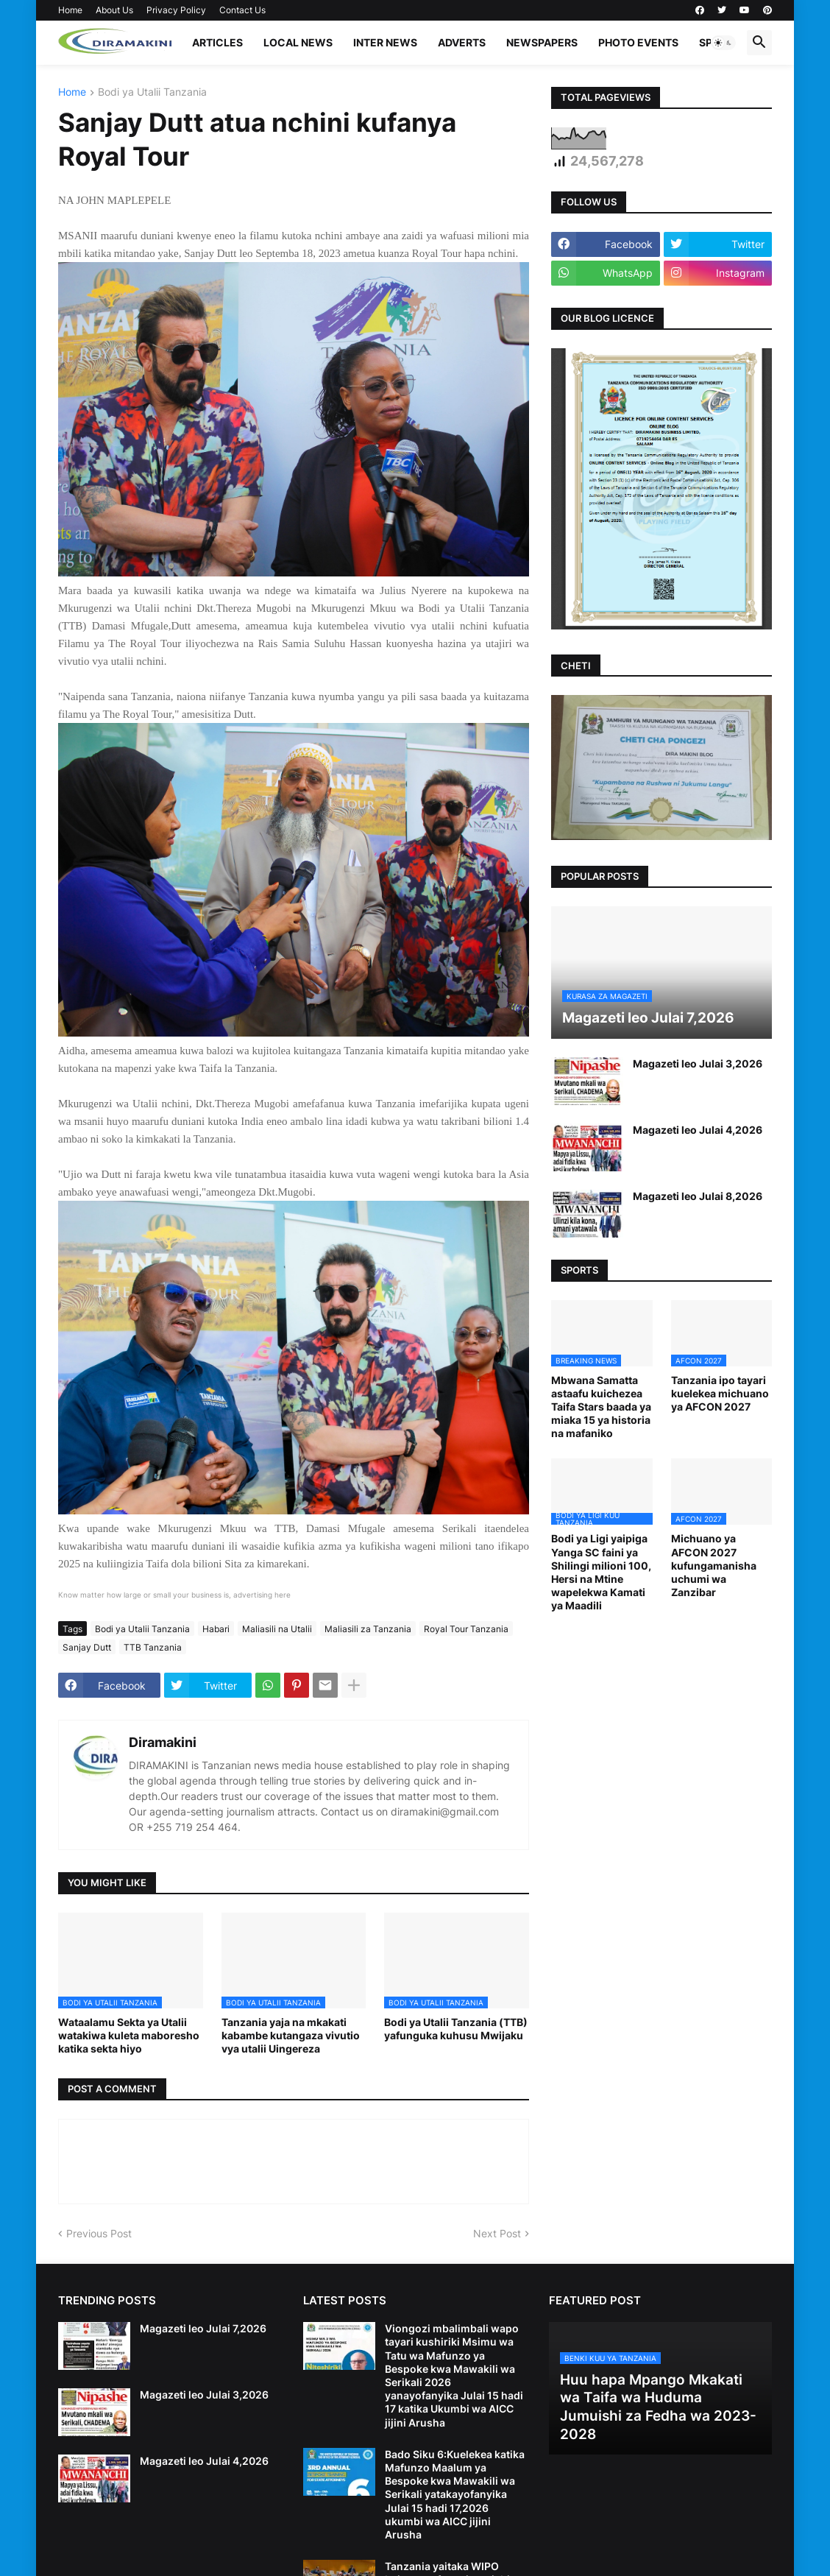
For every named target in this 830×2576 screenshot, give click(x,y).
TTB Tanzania (153, 1647)
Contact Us (242, 9)
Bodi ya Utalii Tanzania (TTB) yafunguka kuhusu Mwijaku (456, 2029)
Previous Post (99, 2233)
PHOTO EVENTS (638, 42)
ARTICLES (217, 42)
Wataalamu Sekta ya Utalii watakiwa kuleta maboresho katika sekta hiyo (128, 2035)
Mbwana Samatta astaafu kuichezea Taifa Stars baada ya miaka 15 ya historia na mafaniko (601, 1407)
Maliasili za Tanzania (367, 1628)
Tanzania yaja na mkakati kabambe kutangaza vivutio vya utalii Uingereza (290, 2035)
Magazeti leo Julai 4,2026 (697, 1129)
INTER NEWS (385, 42)
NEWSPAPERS (542, 42)
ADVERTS (462, 42)
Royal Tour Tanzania (466, 1628)
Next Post (497, 2233)
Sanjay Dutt (87, 1647)
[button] (723, 42)
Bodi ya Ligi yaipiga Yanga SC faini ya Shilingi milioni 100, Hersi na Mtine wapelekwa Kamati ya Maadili (601, 1572)
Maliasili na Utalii (277, 1628)
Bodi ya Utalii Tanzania (152, 92)
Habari (216, 1628)
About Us (114, 9)
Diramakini (162, 1742)
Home (70, 9)
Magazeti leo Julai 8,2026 (697, 1196)
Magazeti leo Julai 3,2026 (697, 1063)
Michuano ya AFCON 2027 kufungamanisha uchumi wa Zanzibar (713, 1565)
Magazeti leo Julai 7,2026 (203, 2328)
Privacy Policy (176, 9)
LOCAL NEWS (298, 42)
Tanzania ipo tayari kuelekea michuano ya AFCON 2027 (720, 1393)
